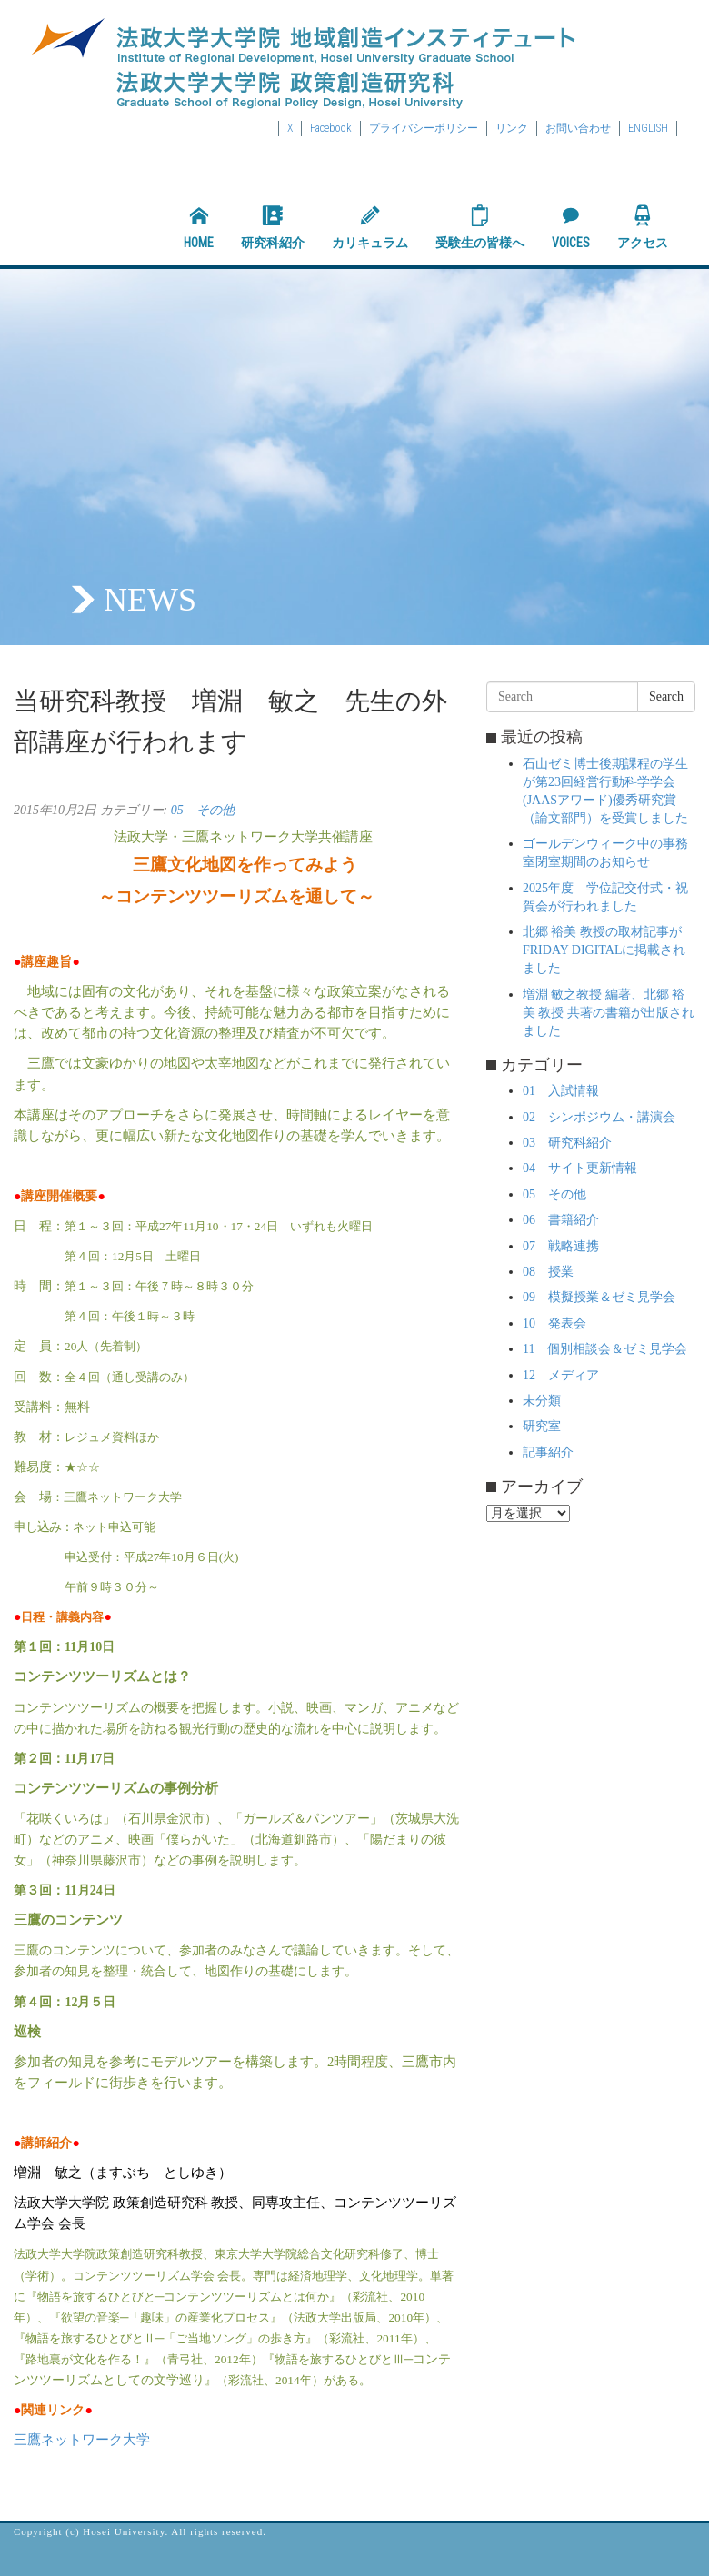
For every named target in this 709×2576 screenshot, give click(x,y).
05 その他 (203, 810)
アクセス (642, 227)
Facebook (331, 128)
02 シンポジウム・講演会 (599, 1117)
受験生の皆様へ (479, 227)
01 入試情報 (561, 1091)
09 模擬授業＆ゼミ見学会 (599, 1297)
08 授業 (548, 1271)
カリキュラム (370, 227)
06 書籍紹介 (561, 1220)
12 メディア (561, 1375)
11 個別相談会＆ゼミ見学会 (605, 1349)
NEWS (150, 600)
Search (666, 696)
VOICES (571, 227)
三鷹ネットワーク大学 (82, 2439)
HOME (199, 227)
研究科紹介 (273, 227)
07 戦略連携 (561, 1246)
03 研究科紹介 (567, 1142)
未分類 (542, 1400)
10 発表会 (554, 1323)
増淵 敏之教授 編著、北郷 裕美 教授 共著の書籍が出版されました (608, 1013)
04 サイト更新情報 (580, 1168)
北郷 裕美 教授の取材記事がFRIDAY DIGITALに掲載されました (604, 950)
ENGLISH (648, 128)
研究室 (542, 1426)
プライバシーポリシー (423, 128)
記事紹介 (548, 1452)
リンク (511, 128)
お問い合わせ (578, 128)
